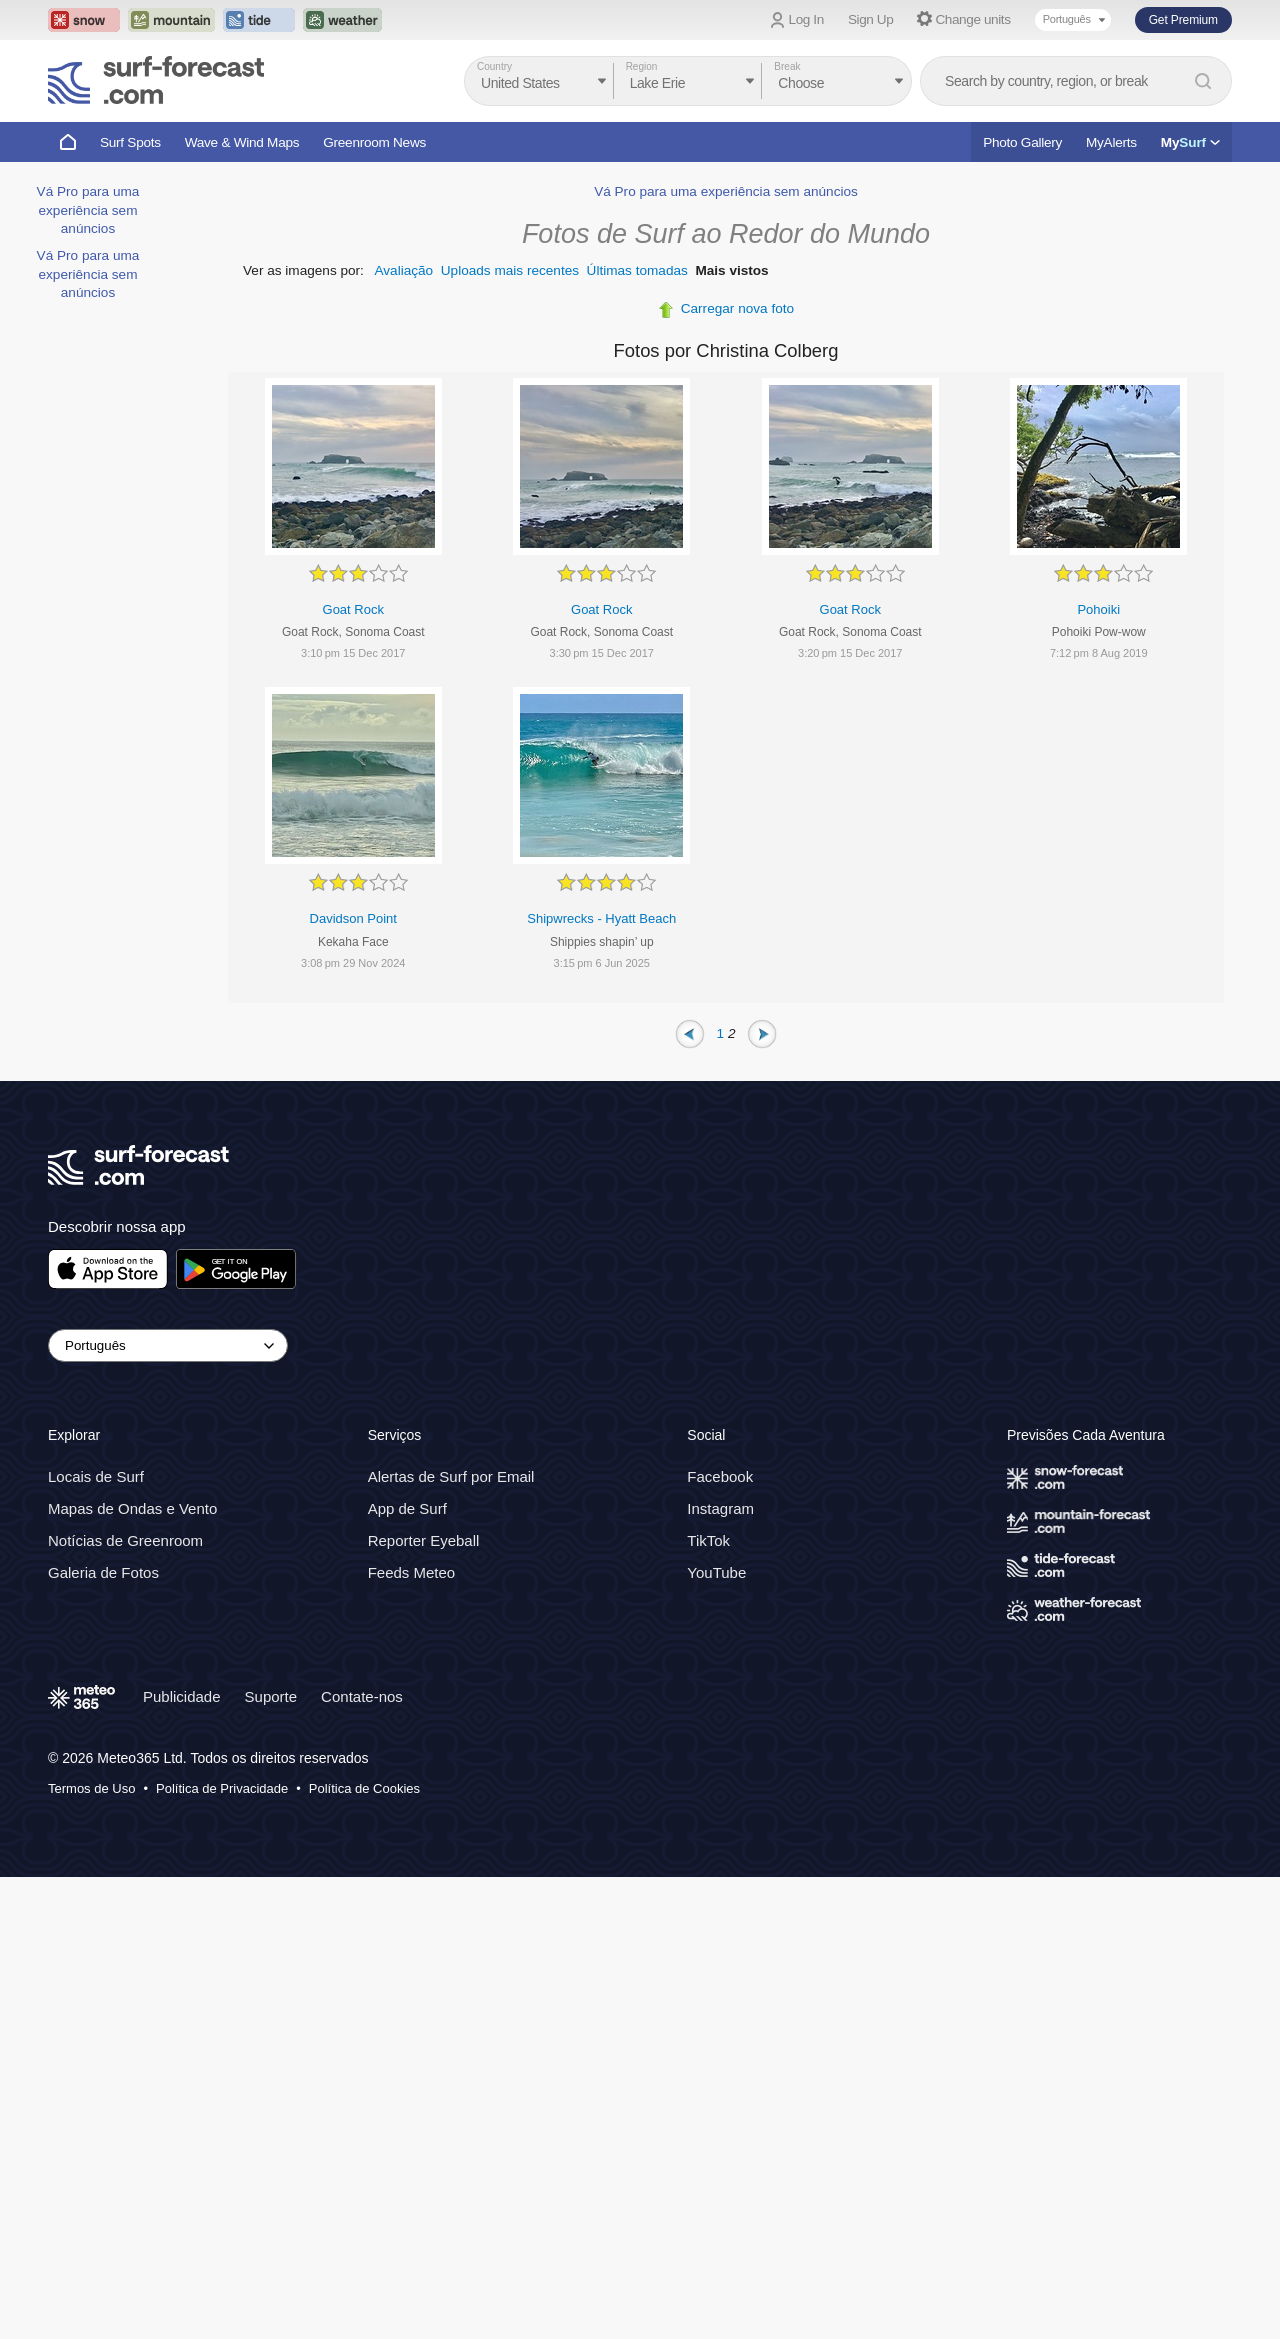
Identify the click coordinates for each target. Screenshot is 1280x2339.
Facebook (720, 1476)
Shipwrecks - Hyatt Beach (601, 918)
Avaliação (403, 270)
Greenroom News (374, 142)
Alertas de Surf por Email (451, 1476)
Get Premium (1183, 20)
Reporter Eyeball (424, 1540)
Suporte (271, 1696)
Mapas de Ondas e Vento (132, 1508)
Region (642, 66)
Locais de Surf (96, 1476)
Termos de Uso (91, 1788)
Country (494, 66)
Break (787, 66)
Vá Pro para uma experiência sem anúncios (88, 210)
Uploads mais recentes (510, 270)
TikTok (708, 1540)
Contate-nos (362, 1696)
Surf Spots (130, 142)
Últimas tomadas (637, 270)
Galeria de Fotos (103, 1572)
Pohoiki (1098, 609)
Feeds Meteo (412, 1572)
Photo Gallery (1022, 142)
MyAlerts (1111, 142)
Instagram (720, 1508)
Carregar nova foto (737, 308)
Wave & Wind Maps (242, 142)
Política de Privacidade (222, 1788)
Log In (806, 19)
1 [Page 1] (721, 1032)
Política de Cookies (364, 1788)
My (1190, 142)
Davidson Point (353, 918)
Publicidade (182, 1696)
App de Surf (407, 1508)
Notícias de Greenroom (125, 1540)
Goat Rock (353, 609)
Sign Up (871, 19)
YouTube (716, 1572)
